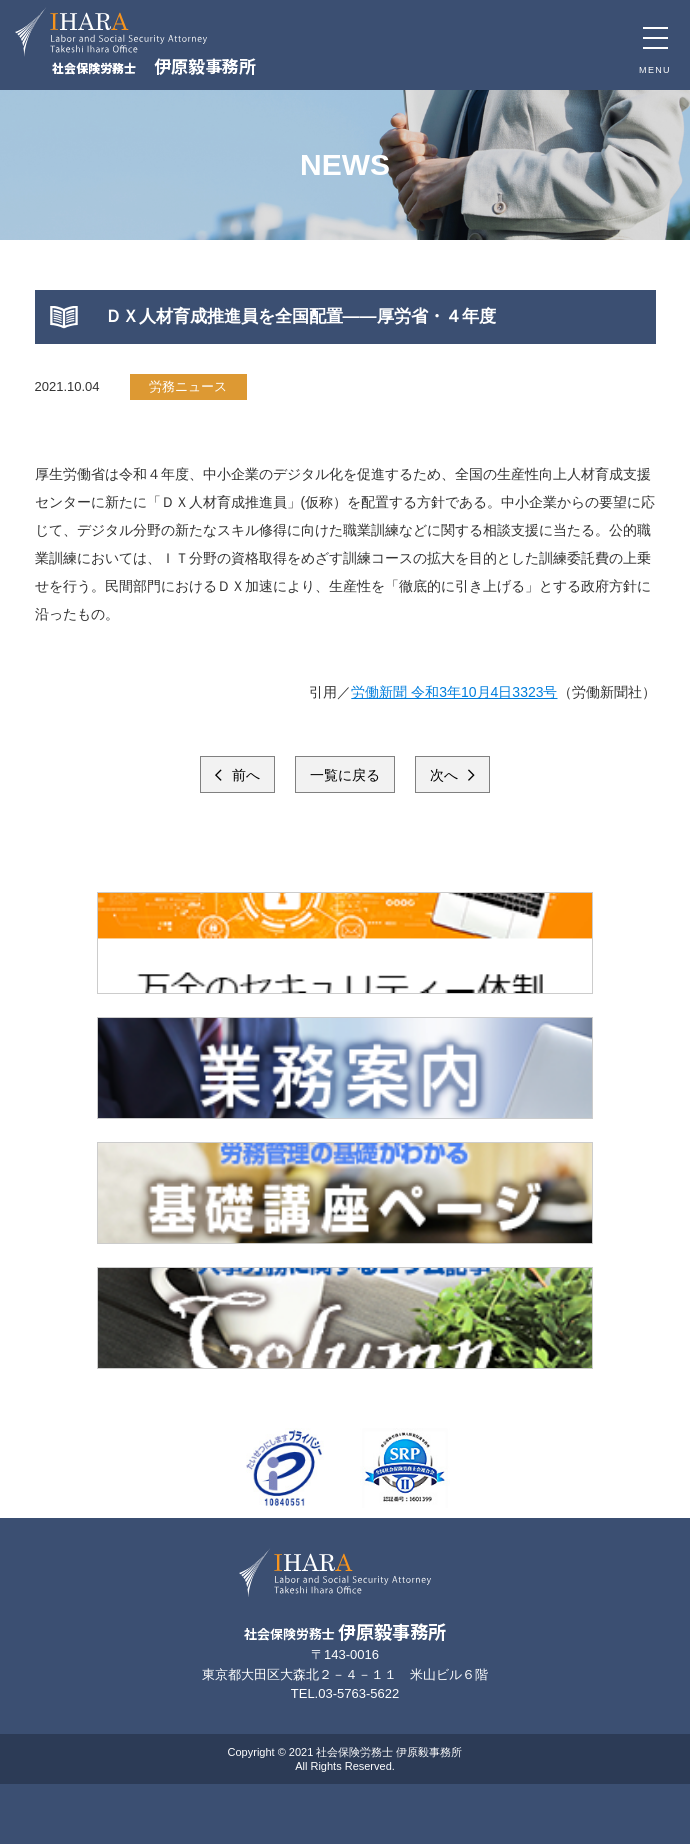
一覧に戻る (345, 775)
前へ (244, 775)
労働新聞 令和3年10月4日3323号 (454, 692)
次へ (446, 775)
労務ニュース (188, 386)
